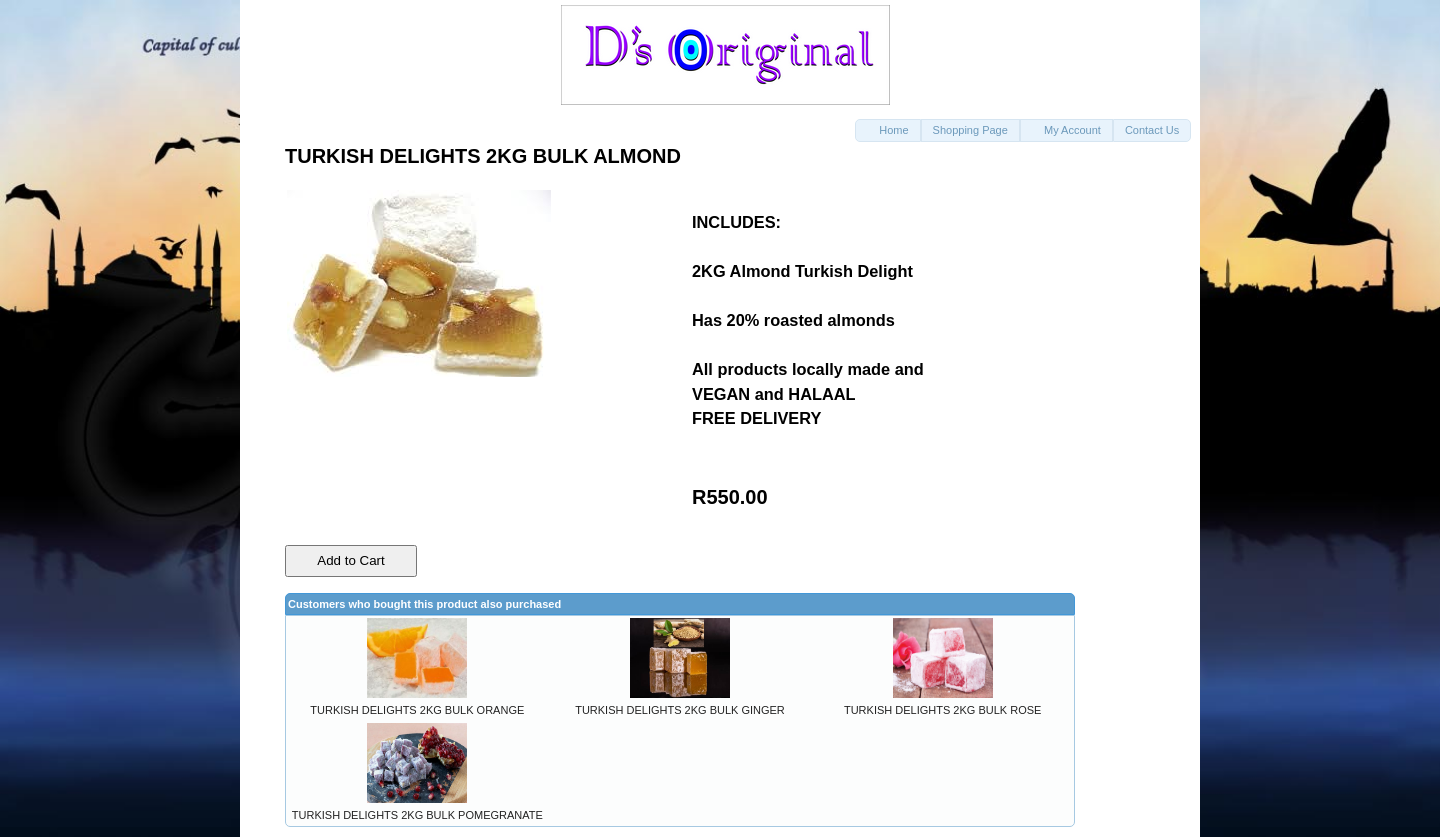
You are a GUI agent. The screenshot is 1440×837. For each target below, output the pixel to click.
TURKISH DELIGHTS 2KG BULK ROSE (942, 710)
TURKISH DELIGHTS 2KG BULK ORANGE (417, 710)
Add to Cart (350, 560)
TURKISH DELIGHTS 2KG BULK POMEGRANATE (417, 815)
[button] (887, 130)
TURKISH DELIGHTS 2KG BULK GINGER (680, 710)
